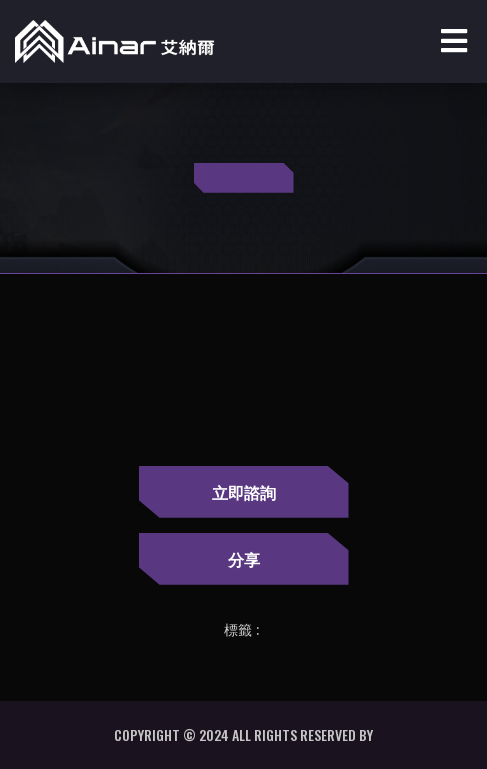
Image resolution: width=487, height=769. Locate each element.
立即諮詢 (244, 492)
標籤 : (241, 630)
